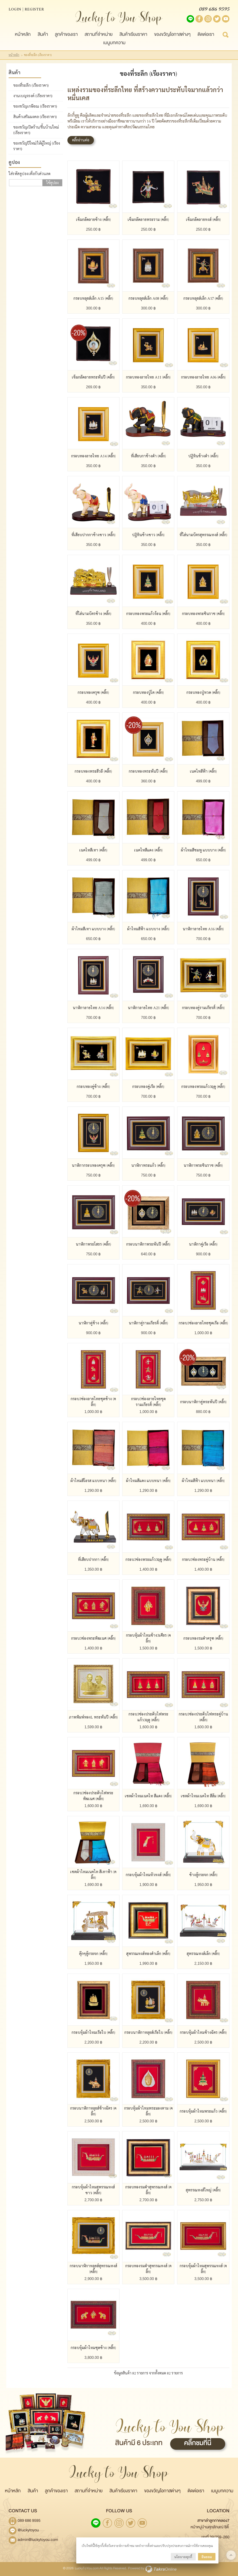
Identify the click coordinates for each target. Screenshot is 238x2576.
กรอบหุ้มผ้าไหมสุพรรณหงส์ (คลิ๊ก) (203, 2269)
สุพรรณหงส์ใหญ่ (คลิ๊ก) (203, 2190)
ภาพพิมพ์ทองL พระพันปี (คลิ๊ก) (93, 1717)
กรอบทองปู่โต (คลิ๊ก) (148, 692)
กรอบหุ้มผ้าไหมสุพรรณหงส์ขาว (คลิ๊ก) (93, 2190)
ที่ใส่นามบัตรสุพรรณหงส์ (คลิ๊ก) (203, 535)
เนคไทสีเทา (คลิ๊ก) (93, 850)
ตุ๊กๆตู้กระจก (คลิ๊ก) (93, 1954)
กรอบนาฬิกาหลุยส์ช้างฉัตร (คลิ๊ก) (93, 2111)
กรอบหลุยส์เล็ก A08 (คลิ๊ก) (148, 298)
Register (34, 9)
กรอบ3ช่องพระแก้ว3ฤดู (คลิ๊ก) (148, 1559)
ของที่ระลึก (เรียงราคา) (31, 86)
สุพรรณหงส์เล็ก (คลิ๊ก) (203, 1954)
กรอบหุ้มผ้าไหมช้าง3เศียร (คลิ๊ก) (148, 1638)
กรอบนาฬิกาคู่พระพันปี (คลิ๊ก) (203, 1402)
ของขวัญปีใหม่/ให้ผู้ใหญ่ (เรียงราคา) (36, 146)
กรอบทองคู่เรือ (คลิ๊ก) (148, 1087)
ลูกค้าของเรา (66, 35)
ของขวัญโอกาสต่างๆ (172, 35)
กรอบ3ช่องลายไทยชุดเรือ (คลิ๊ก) (203, 1323)
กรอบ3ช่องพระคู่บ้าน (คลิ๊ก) (203, 1559)
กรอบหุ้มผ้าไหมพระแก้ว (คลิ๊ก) (203, 2111)
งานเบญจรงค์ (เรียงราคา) (32, 96)
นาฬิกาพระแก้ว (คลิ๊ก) (148, 1165)
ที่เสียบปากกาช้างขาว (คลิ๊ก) (93, 535)
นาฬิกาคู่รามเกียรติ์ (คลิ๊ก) (148, 1323)
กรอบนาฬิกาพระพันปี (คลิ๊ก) (148, 1244)
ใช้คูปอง (52, 183)
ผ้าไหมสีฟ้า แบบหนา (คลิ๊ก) (203, 1481)
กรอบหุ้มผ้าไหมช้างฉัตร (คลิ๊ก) (203, 2032)
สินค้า (43, 35)
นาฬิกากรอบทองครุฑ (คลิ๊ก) (93, 1165)
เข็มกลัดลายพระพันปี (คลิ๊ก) (93, 377)
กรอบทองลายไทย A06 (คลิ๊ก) (203, 377)
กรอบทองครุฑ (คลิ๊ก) (93, 692)
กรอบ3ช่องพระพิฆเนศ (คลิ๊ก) (93, 1638)
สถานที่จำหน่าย (98, 35)
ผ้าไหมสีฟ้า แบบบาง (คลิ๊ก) (148, 929)
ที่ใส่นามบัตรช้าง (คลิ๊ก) (93, 614)
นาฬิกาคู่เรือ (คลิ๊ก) (203, 1244)
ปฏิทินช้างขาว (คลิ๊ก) (148, 535)
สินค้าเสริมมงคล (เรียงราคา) (35, 117)
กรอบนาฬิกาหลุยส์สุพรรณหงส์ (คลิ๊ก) (93, 2269)
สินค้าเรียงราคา (133, 35)
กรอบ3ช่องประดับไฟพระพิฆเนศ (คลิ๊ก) (93, 1796)
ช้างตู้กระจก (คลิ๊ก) (203, 1875)
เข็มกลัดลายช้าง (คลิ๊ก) (93, 220)
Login (15, 9)
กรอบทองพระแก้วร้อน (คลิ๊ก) (148, 614)
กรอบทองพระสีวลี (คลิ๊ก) (93, 771)
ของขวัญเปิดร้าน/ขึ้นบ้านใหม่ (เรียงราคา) (36, 130)
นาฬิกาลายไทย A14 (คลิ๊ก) (93, 1008)
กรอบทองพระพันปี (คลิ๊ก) (148, 771)
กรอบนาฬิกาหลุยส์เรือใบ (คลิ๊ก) (148, 2032)
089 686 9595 (214, 9)
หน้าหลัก (23, 35)
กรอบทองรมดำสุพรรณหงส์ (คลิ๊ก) (148, 2190)
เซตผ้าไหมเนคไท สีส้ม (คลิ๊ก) (203, 1796)
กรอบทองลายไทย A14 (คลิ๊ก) (93, 456)
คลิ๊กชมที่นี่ (197, 2444)
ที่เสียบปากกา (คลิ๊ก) (93, 1559)
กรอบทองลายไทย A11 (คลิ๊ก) (148, 377)
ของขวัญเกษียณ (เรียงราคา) (35, 106)
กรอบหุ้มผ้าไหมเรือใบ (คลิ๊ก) (93, 2032)
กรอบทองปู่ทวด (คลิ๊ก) (203, 692)
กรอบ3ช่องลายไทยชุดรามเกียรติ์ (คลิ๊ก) (148, 1402)
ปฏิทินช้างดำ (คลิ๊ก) (203, 456)
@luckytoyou (28, 2531)
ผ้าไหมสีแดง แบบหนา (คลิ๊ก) (148, 1481)
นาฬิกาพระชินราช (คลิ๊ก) (203, 1165)
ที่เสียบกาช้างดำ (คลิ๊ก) (148, 456)
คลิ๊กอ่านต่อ (80, 140)
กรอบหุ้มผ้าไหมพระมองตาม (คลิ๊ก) (148, 2111)
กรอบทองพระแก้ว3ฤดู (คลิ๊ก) (203, 1087)
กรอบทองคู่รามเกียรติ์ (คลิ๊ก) (203, 1008)
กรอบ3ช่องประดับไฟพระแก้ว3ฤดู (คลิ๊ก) (148, 1717)
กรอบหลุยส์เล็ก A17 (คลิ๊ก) (203, 298)
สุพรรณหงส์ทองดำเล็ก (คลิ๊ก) (148, 1954)
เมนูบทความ (114, 44)
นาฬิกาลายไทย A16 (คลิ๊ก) (203, 929)
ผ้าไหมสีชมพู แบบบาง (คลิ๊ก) (203, 850)
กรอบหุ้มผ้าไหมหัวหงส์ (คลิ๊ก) (148, 1875)
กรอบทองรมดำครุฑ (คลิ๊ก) (203, 1638)
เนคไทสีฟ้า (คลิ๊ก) (203, 771)
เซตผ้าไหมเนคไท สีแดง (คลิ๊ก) (148, 1796)
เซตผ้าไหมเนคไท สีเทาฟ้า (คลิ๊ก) (93, 1875)
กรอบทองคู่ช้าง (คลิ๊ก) (93, 1087)
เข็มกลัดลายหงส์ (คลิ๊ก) (203, 220)
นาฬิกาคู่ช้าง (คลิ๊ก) (93, 1323)
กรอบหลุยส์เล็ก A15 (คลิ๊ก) (93, 298)
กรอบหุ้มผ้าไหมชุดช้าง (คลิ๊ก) (93, 2348)
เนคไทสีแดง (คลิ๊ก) (148, 850)
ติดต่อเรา (206, 35)
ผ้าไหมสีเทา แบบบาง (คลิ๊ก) (93, 929)
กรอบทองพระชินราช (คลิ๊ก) (203, 614)
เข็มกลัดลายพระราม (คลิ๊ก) (148, 220)
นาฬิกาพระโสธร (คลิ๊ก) (93, 1244)
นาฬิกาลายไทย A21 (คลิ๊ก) (148, 1008)
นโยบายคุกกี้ (183, 2557)
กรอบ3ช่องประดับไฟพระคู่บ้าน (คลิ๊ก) (203, 1717)
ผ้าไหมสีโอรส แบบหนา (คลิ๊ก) (93, 1481)
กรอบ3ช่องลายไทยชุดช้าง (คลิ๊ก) (93, 1402)
